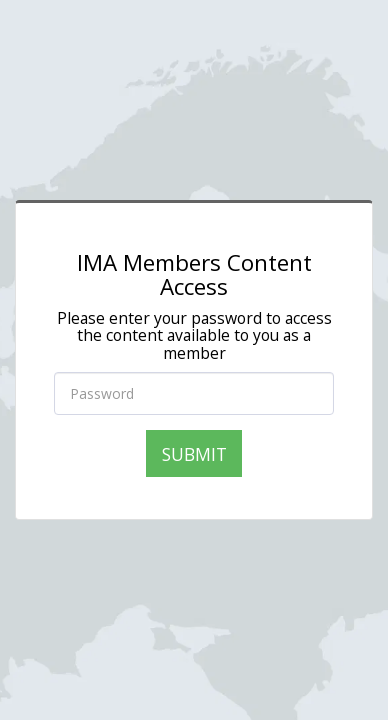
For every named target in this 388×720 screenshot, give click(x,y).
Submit (194, 454)
